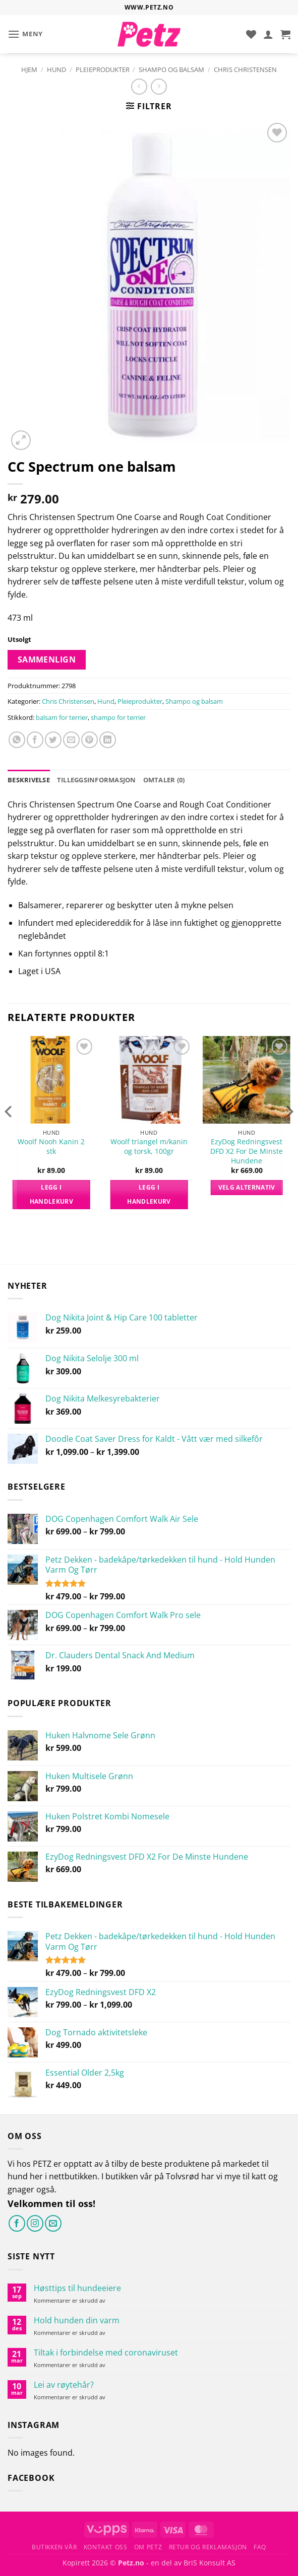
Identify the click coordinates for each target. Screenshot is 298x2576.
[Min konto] (268, 34)
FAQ (260, 2547)
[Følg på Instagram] (35, 2223)
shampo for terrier (118, 717)
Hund (56, 69)
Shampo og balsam (171, 69)
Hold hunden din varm (77, 2320)
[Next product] (139, 86)
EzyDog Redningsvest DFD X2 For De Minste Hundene (246, 1151)
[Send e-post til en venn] (71, 739)
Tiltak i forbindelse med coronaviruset (106, 2353)
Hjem (29, 69)
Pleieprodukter (103, 69)
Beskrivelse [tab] (29, 779)
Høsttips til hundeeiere (77, 2288)
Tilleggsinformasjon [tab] (96, 779)
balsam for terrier (62, 717)
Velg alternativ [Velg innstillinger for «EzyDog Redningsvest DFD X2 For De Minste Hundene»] (246, 1187)
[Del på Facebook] (35, 739)
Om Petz (148, 2547)
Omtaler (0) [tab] (164, 779)
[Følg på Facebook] (17, 2223)
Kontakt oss (106, 2547)
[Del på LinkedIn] (107, 739)
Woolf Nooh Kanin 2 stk (51, 1146)
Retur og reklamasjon (208, 2547)
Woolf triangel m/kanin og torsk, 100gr (149, 1146)
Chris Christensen (245, 69)
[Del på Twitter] (53, 739)
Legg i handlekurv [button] (51, 1194)
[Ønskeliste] (251, 34)
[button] (25, 34)
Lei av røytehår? (64, 2385)
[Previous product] (158, 86)
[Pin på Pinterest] (89, 739)
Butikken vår (54, 2547)
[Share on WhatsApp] (17, 739)
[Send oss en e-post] (53, 2223)
